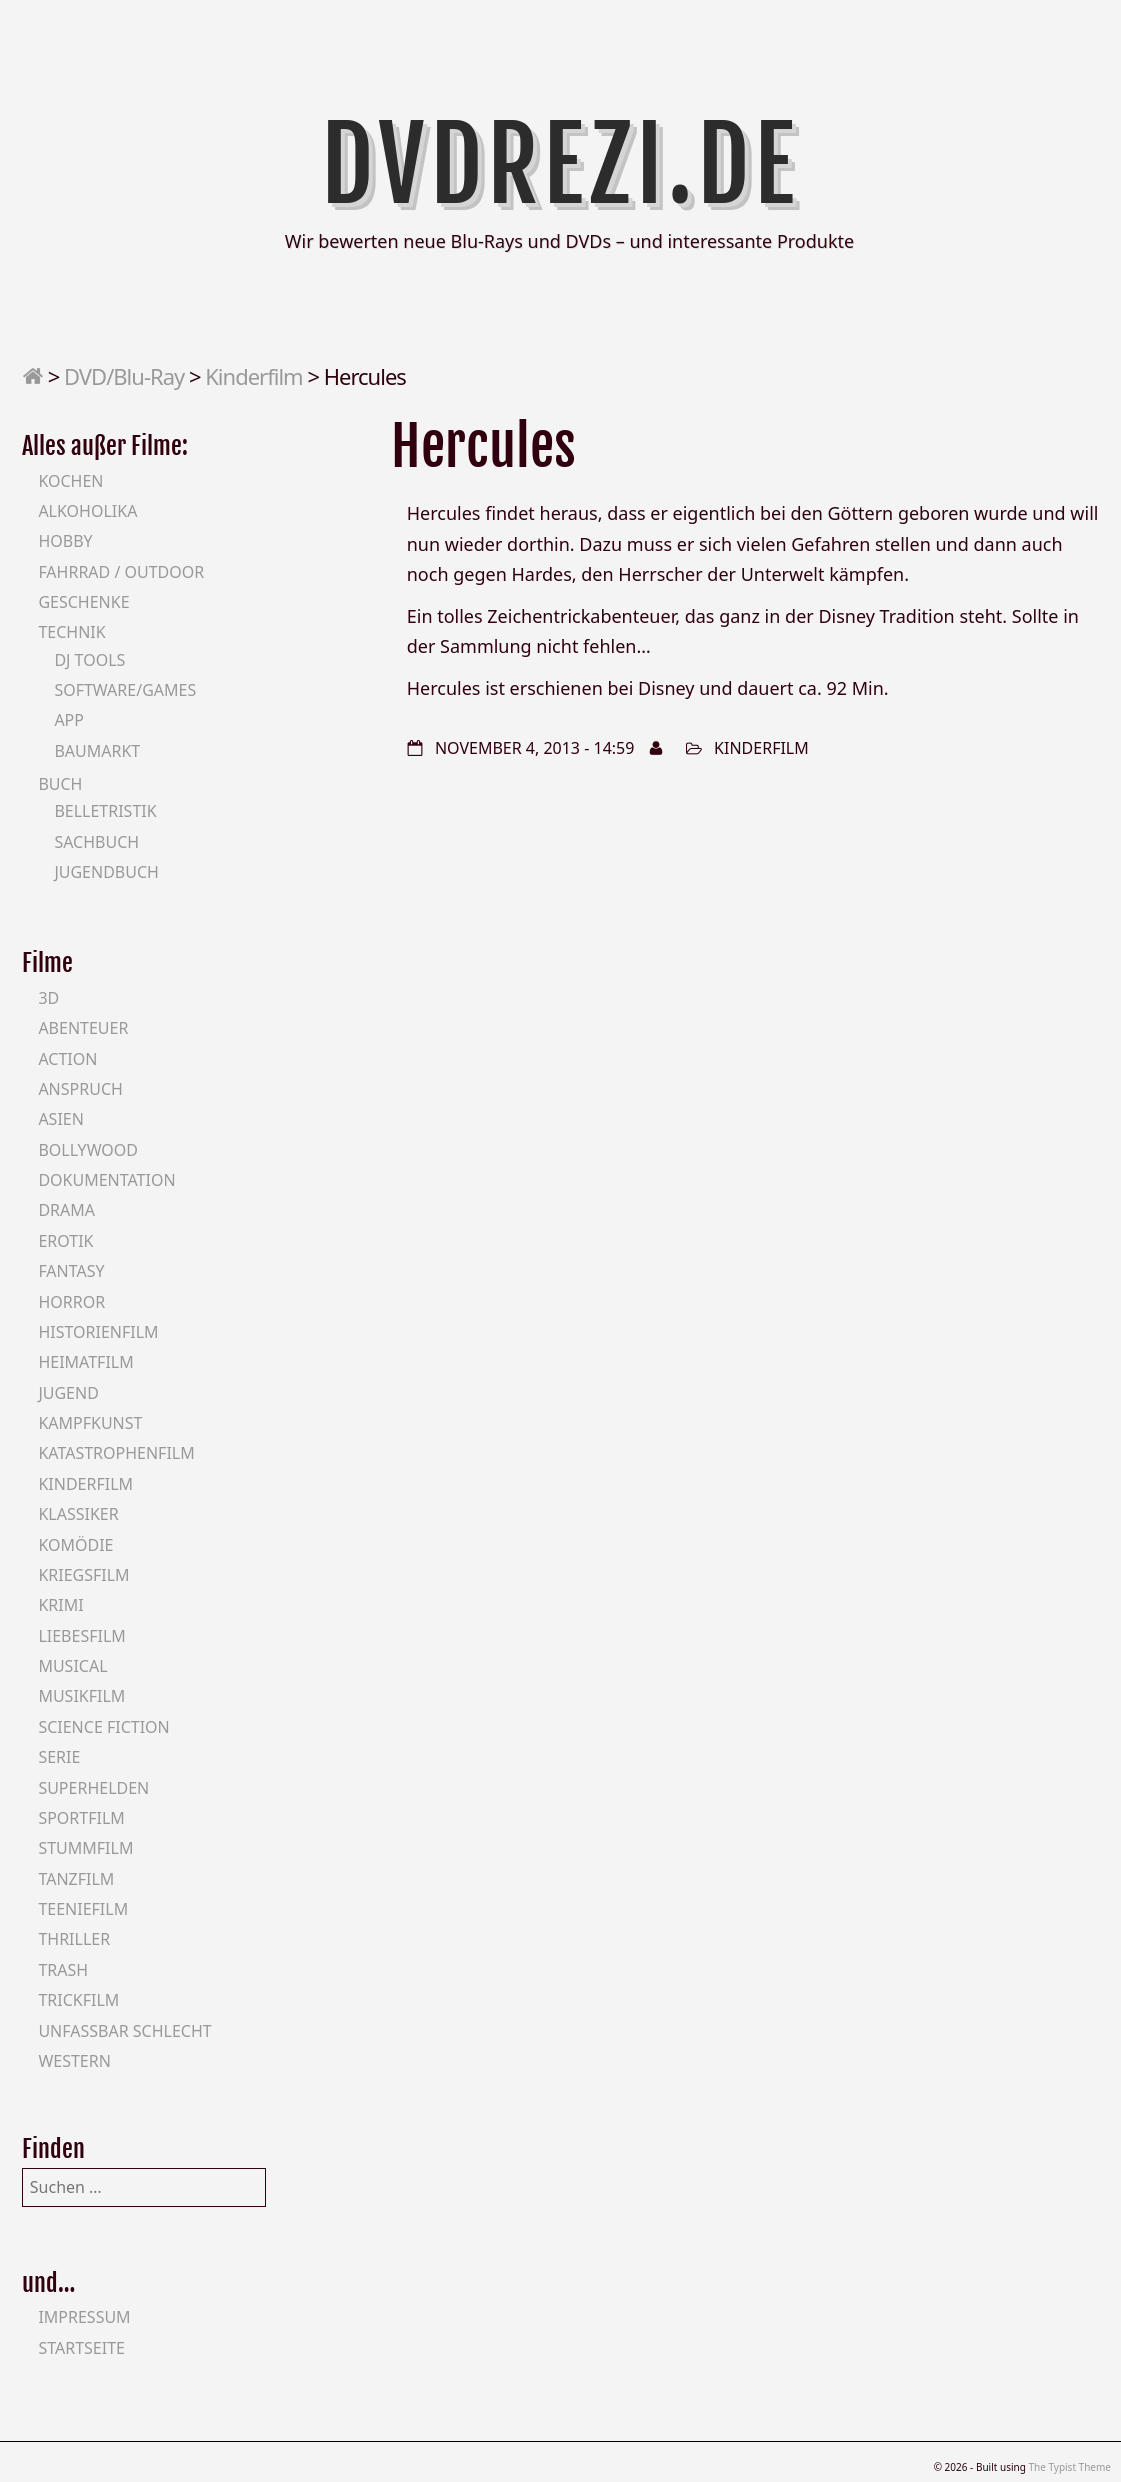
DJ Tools (89, 660)
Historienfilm (98, 1332)
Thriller (74, 1939)
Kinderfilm (253, 376)
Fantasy (71, 1271)
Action (67, 1059)
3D (48, 998)
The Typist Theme (1069, 2467)
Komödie (75, 1545)
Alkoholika (87, 511)
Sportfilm (81, 1818)
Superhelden (93, 1788)
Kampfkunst (90, 1423)
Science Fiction (103, 1727)
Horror (71, 1302)
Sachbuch (96, 842)
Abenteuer (83, 1028)
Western (74, 2061)
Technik (71, 632)
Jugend (68, 1393)
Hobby (65, 541)
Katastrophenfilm (116, 1453)
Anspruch (80, 1089)
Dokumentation (106, 1180)
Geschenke (83, 602)
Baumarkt (97, 751)
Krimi (60, 1605)
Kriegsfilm (83, 1575)
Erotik (65, 1241)
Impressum (84, 2317)
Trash (63, 1970)
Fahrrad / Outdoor (121, 572)
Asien (61, 1119)
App (69, 720)
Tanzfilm (76, 1879)
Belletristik (105, 811)
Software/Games (125, 690)
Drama (66, 1210)
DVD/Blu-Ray (124, 376)
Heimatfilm (85, 1362)
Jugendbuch (106, 872)
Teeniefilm (83, 1909)
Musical (72, 1666)
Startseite (81, 2348)
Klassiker (78, 1514)
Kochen (70, 481)
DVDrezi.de (560, 165)
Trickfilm (78, 2000)
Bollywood (88, 1150)
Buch (60, 784)
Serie (59, 1757)
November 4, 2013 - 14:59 (535, 748)
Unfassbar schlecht (124, 2031)
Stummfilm (85, 1848)
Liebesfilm (81, 1636)
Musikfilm (81, 1696)
